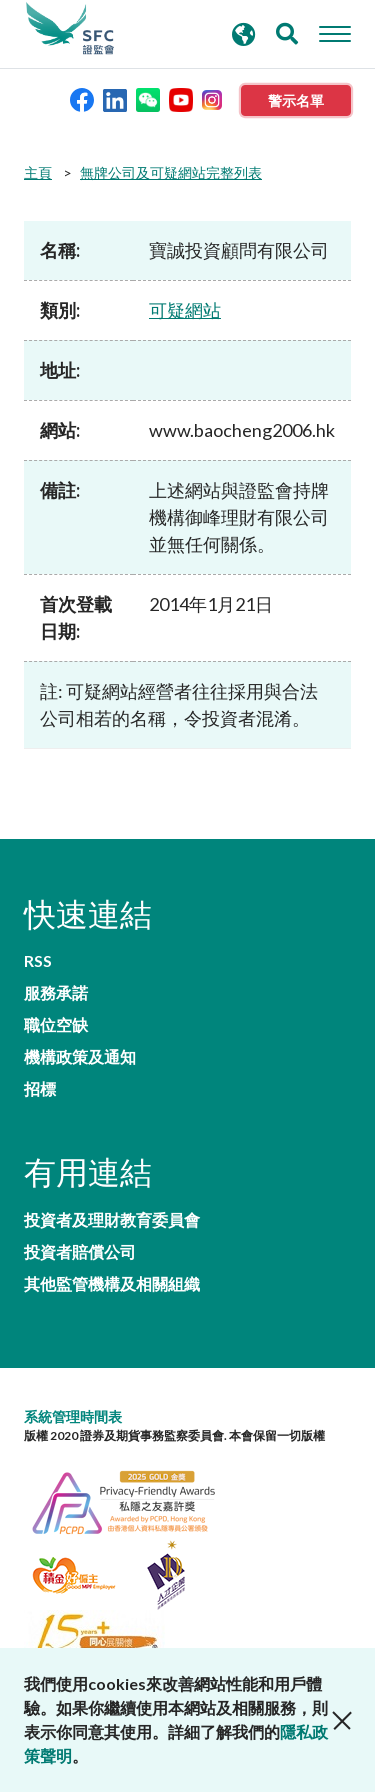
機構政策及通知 (80, 1057)
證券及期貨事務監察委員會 (70, 29)
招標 (40, 1089)
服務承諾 (56, 993)
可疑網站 (185, 310)
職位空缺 (56, 1025)
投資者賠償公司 (80, 1252)
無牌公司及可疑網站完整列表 (171, 172)
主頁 (38, 172)
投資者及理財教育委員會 (112, 1220)
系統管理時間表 (73, 1416)
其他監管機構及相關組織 (112, 1284)
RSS (38, 961)
